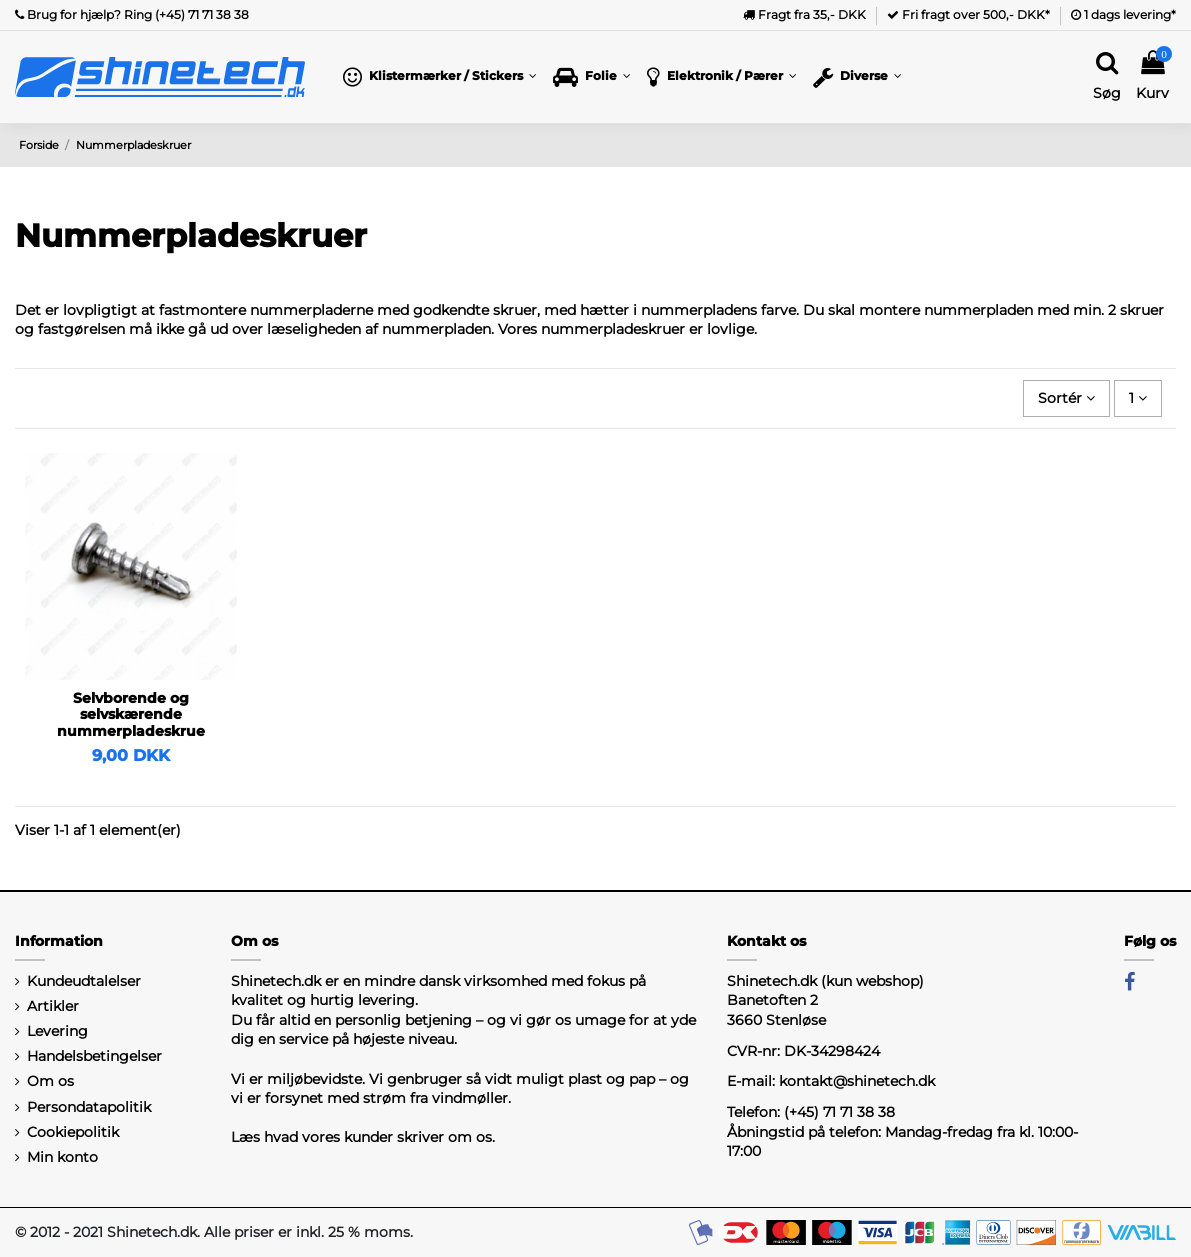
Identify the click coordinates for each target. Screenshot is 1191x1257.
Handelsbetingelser (94, 1056)
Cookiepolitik (73, 1132)
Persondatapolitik (89, 1107)
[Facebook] (1129, 982)
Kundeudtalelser (84, 981)
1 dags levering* (1123, 14)
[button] (440, 77)
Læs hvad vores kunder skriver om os (361, 1137)
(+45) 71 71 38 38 (839, 1112)
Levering (57, 1031)
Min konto (62, 1157)
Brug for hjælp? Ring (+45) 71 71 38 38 (132, 14)
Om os (50, 1081)
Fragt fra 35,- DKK (804, 14)
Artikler (53, 1006)
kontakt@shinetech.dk (857, 1081)
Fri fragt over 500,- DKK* (968, 14)
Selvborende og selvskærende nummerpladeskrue (131, 715)
